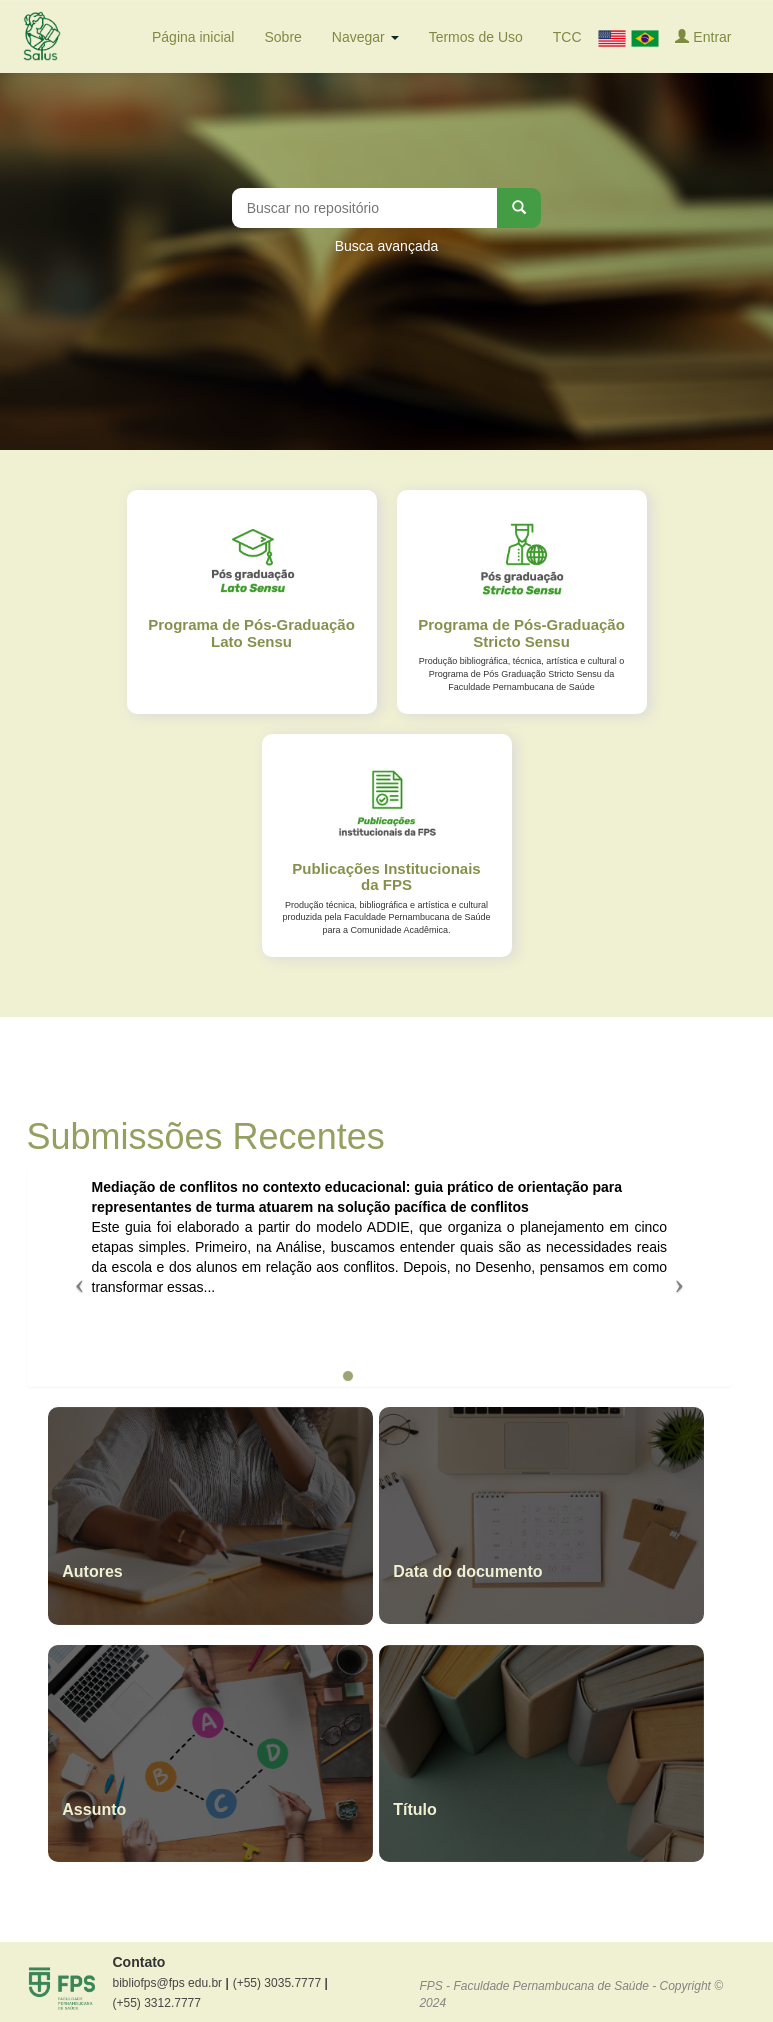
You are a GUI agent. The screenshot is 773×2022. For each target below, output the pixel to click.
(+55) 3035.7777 (280, 1983)
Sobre (282, 37)
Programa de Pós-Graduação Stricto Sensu (521, 633)
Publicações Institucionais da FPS (386, 877)
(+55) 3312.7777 (157, 2003)
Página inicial (193, 37)
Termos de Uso (476, 37)
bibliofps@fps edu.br (171, 1983)
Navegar (365, 37)
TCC (567, 37)
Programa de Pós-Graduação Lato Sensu (251, 633)
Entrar (703, 36)
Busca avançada (387, 246)
